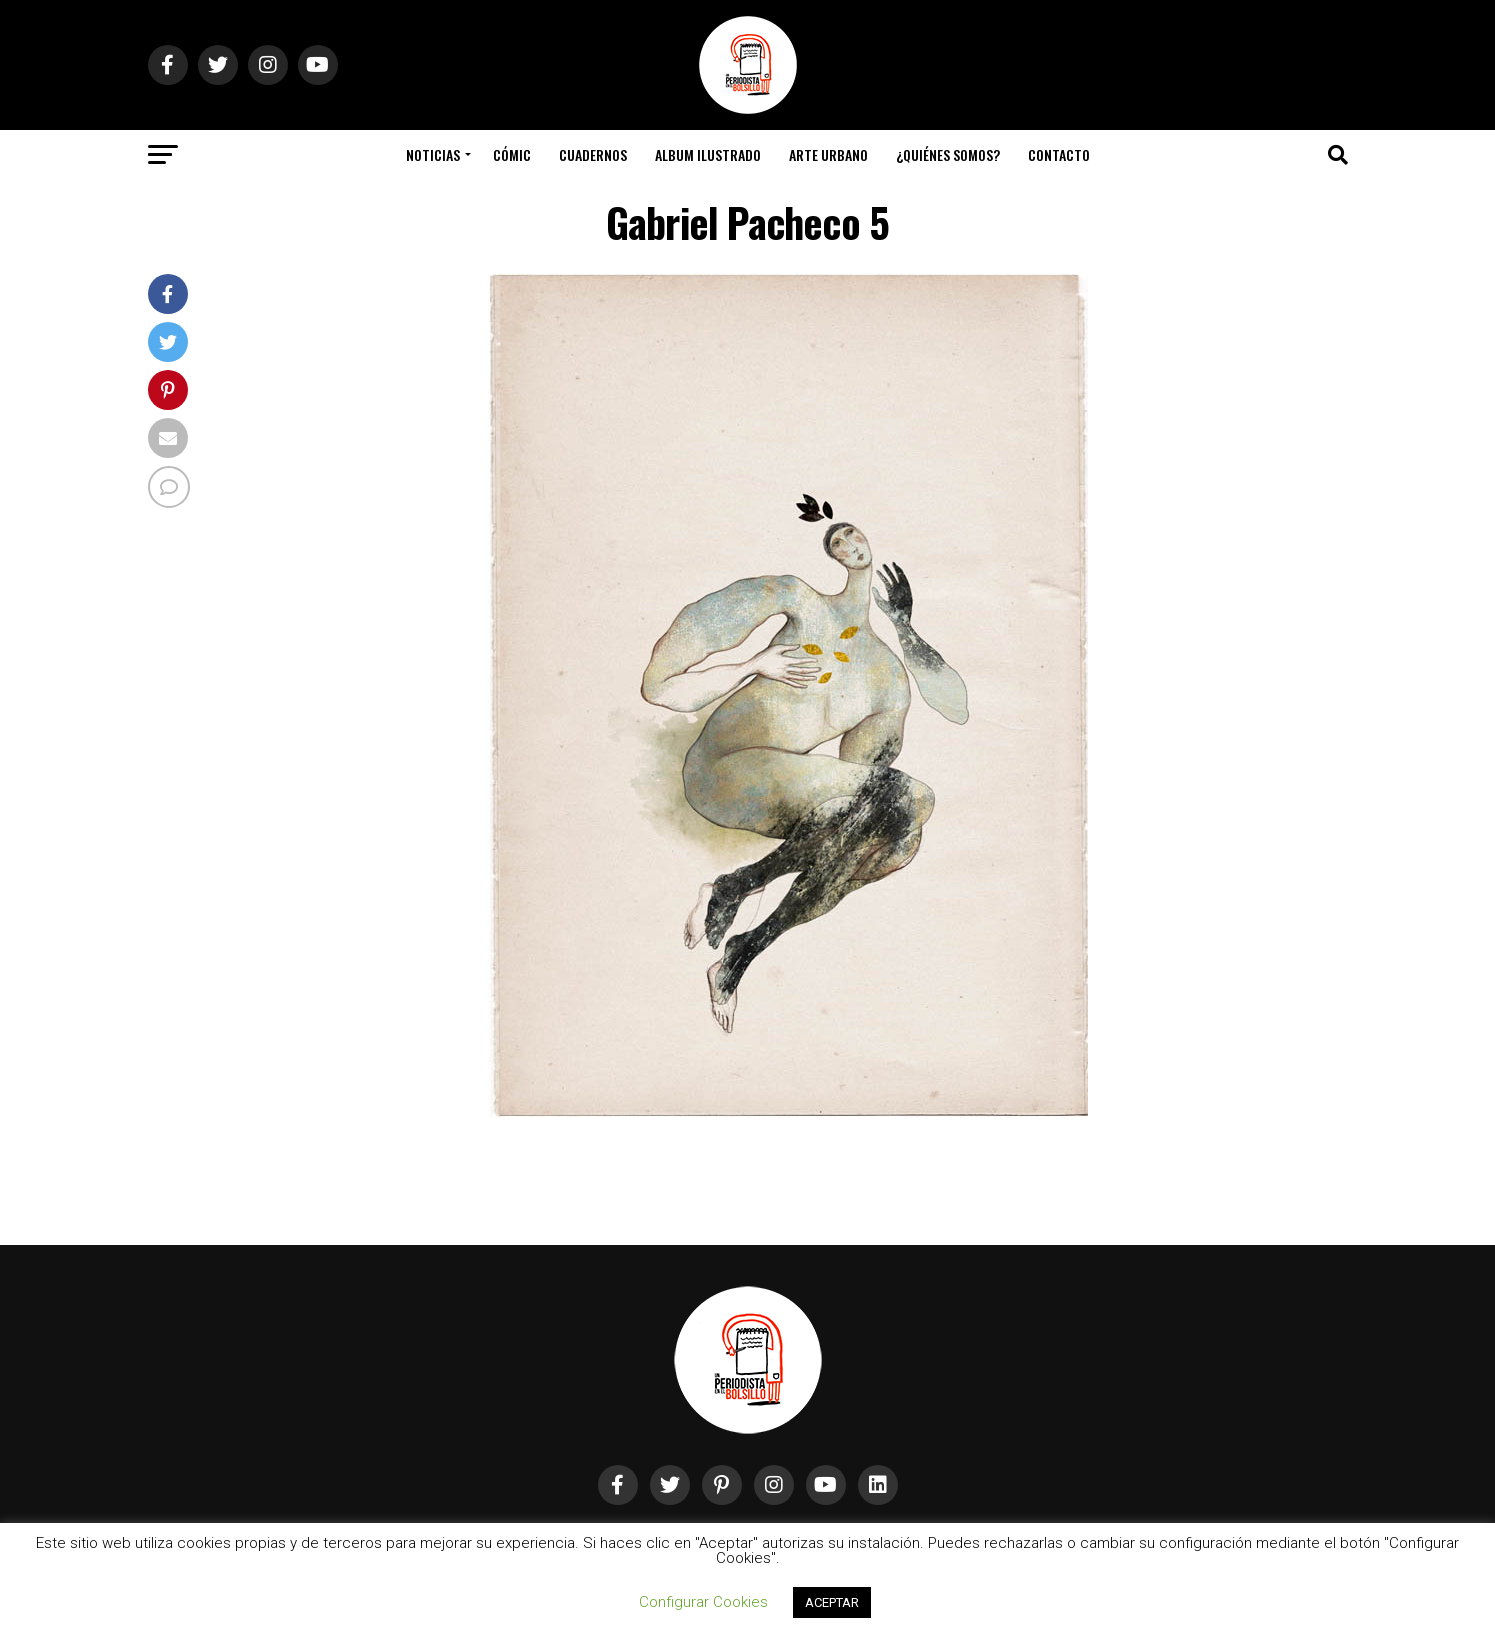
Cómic (512, 154)
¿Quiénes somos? (948, 154)
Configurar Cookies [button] (703, 1602)
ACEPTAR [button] (832, 1602)
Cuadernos (593, 154)
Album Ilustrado (708, 154)
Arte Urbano (828, 154)
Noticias (433, 154)
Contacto (1059, 154)
